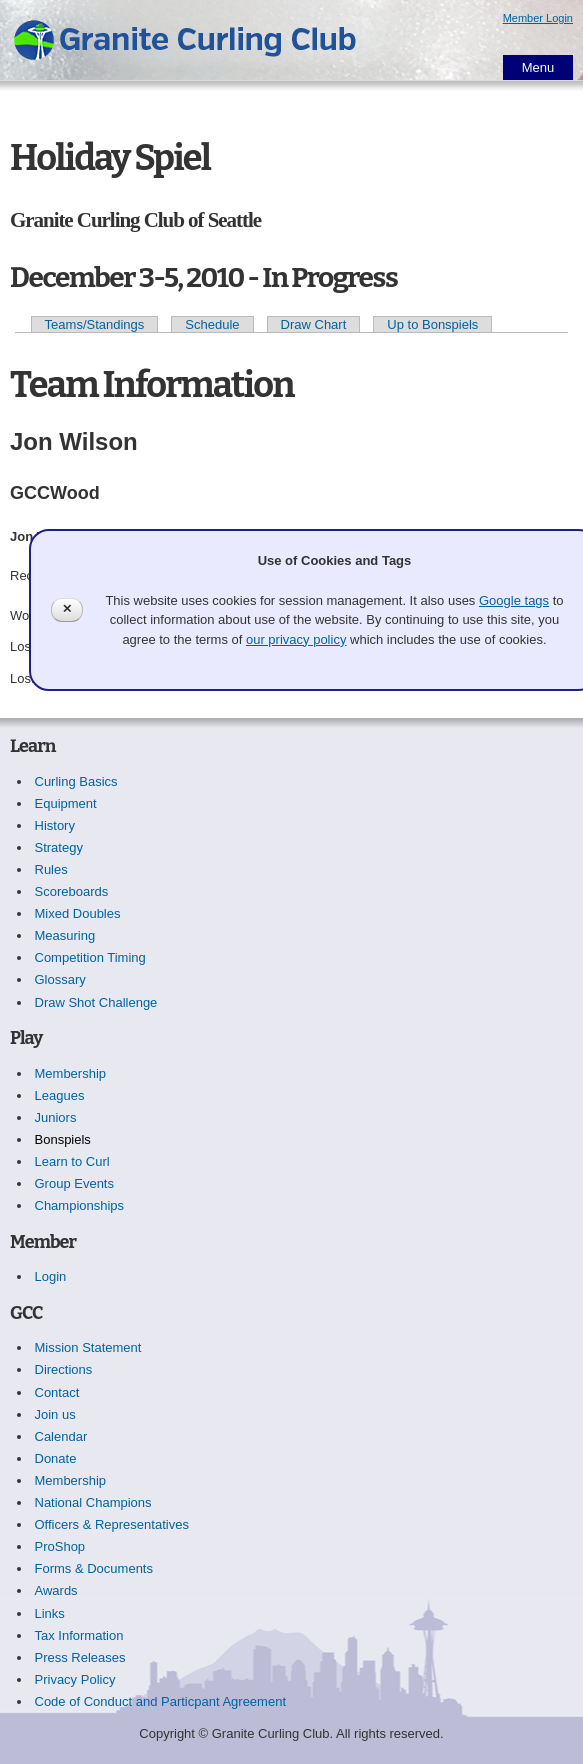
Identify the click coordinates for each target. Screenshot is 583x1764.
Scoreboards (72, 891)
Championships (80, 1205)
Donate (56, 1458)
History (55, 825)
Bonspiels (63, 1139)
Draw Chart (314, 324)
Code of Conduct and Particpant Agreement (161, 1701)
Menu (538, 67)
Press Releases (80, 1657)
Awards (56, 1590)
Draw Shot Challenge (96, 1002)
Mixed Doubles (78, 913)
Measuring (65, 935)
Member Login (538, 18)
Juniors (56, 1117)
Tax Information (79, 1635)
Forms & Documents (94, 1568)
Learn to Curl (72, 1161)
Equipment (66, 803)
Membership (71, 1073)
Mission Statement (88, 1347)
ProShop (60, 1546)
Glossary (60, 979)
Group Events (75, 1183)
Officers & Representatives (112, 1524)
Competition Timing (90, 957)
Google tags (514, 600)
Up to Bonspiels (432, 324)
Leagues (60, 1095)
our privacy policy (296, 639)
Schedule (212, 324)
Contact (57, 1392)
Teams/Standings (95, 324)
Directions (64, 1369)
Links (50, 1613)
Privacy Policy (75, 1679)
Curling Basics (76, 781)
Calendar (61, 1436)
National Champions (93, 1502)
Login (51, 1276)
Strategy (59, 847)
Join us (55, 1414)
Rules (51, 869)
